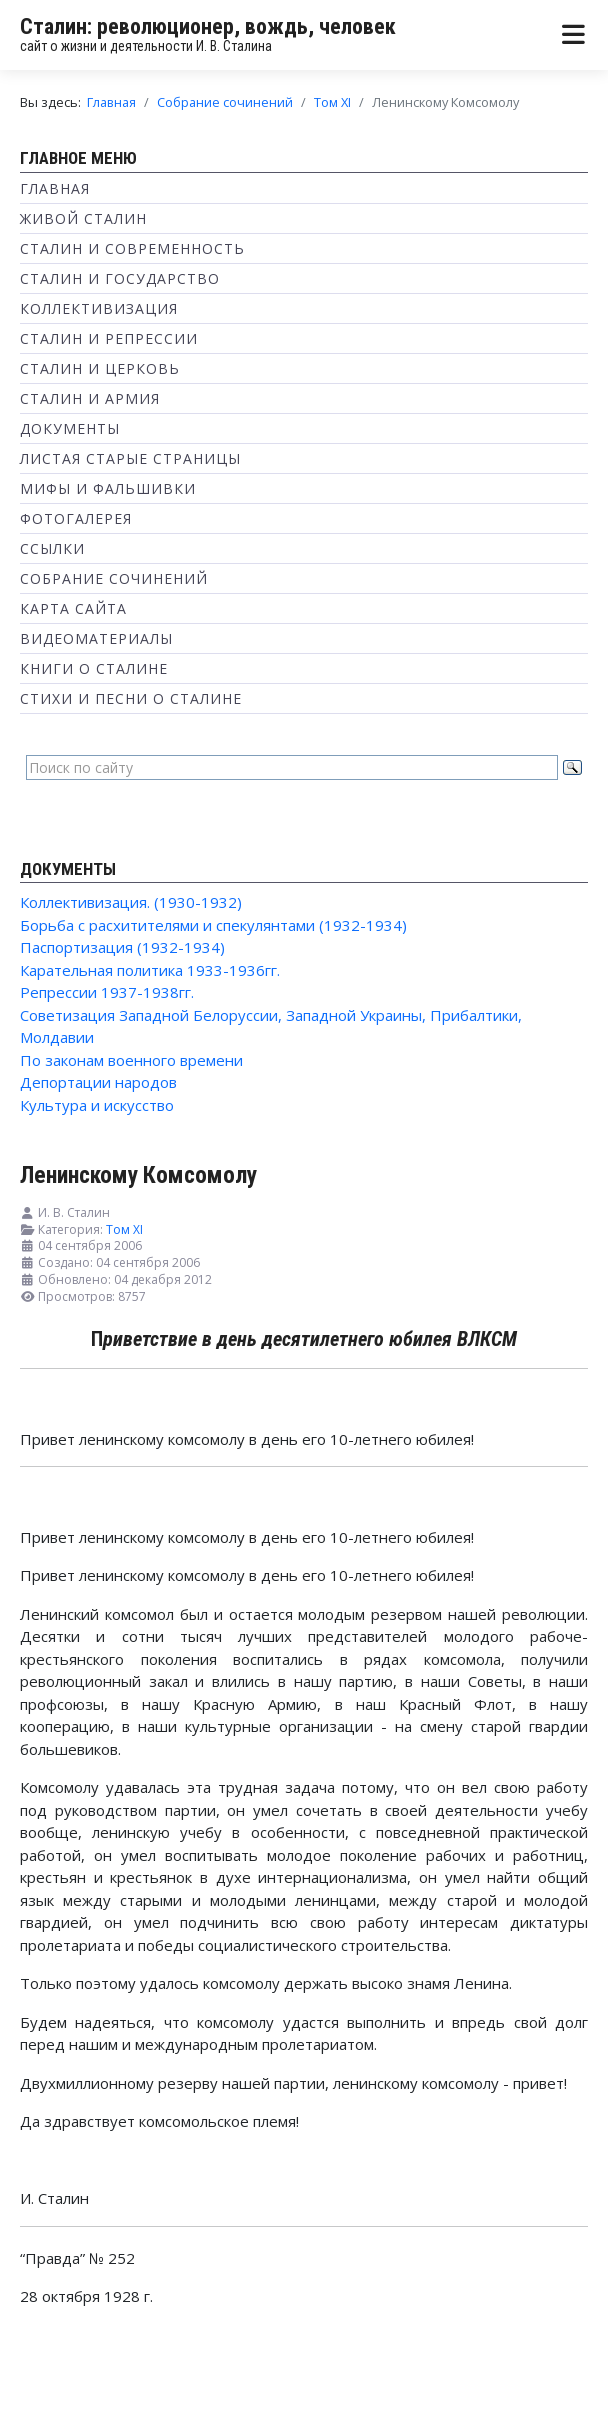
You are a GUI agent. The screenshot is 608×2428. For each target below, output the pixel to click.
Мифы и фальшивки (108, 488)
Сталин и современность (132, 248)
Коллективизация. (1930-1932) (131, 902)
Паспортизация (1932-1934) (122, 947)
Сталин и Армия (90, 398)
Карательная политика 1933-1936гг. (150, 970)
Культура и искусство (97, 1105)
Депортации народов (98, 1082)
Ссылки (52, 548)
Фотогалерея (76, 518)
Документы (70, 428)
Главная (55, 188)
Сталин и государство (120, 278)
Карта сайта (73, 608)
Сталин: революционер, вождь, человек (208, 26)
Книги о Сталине (94, 668)
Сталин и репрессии (109, 338)
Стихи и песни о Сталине (131, 698)
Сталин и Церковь (100, 368)
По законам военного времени (131, 1060)
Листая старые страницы (130, 458)
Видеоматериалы (96, 638)
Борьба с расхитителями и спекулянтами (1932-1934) (213, 925)
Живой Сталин (83, 218)
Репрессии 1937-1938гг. (107, 992)
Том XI (124, 1229)
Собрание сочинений (114, 578)
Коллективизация (99, 308)
